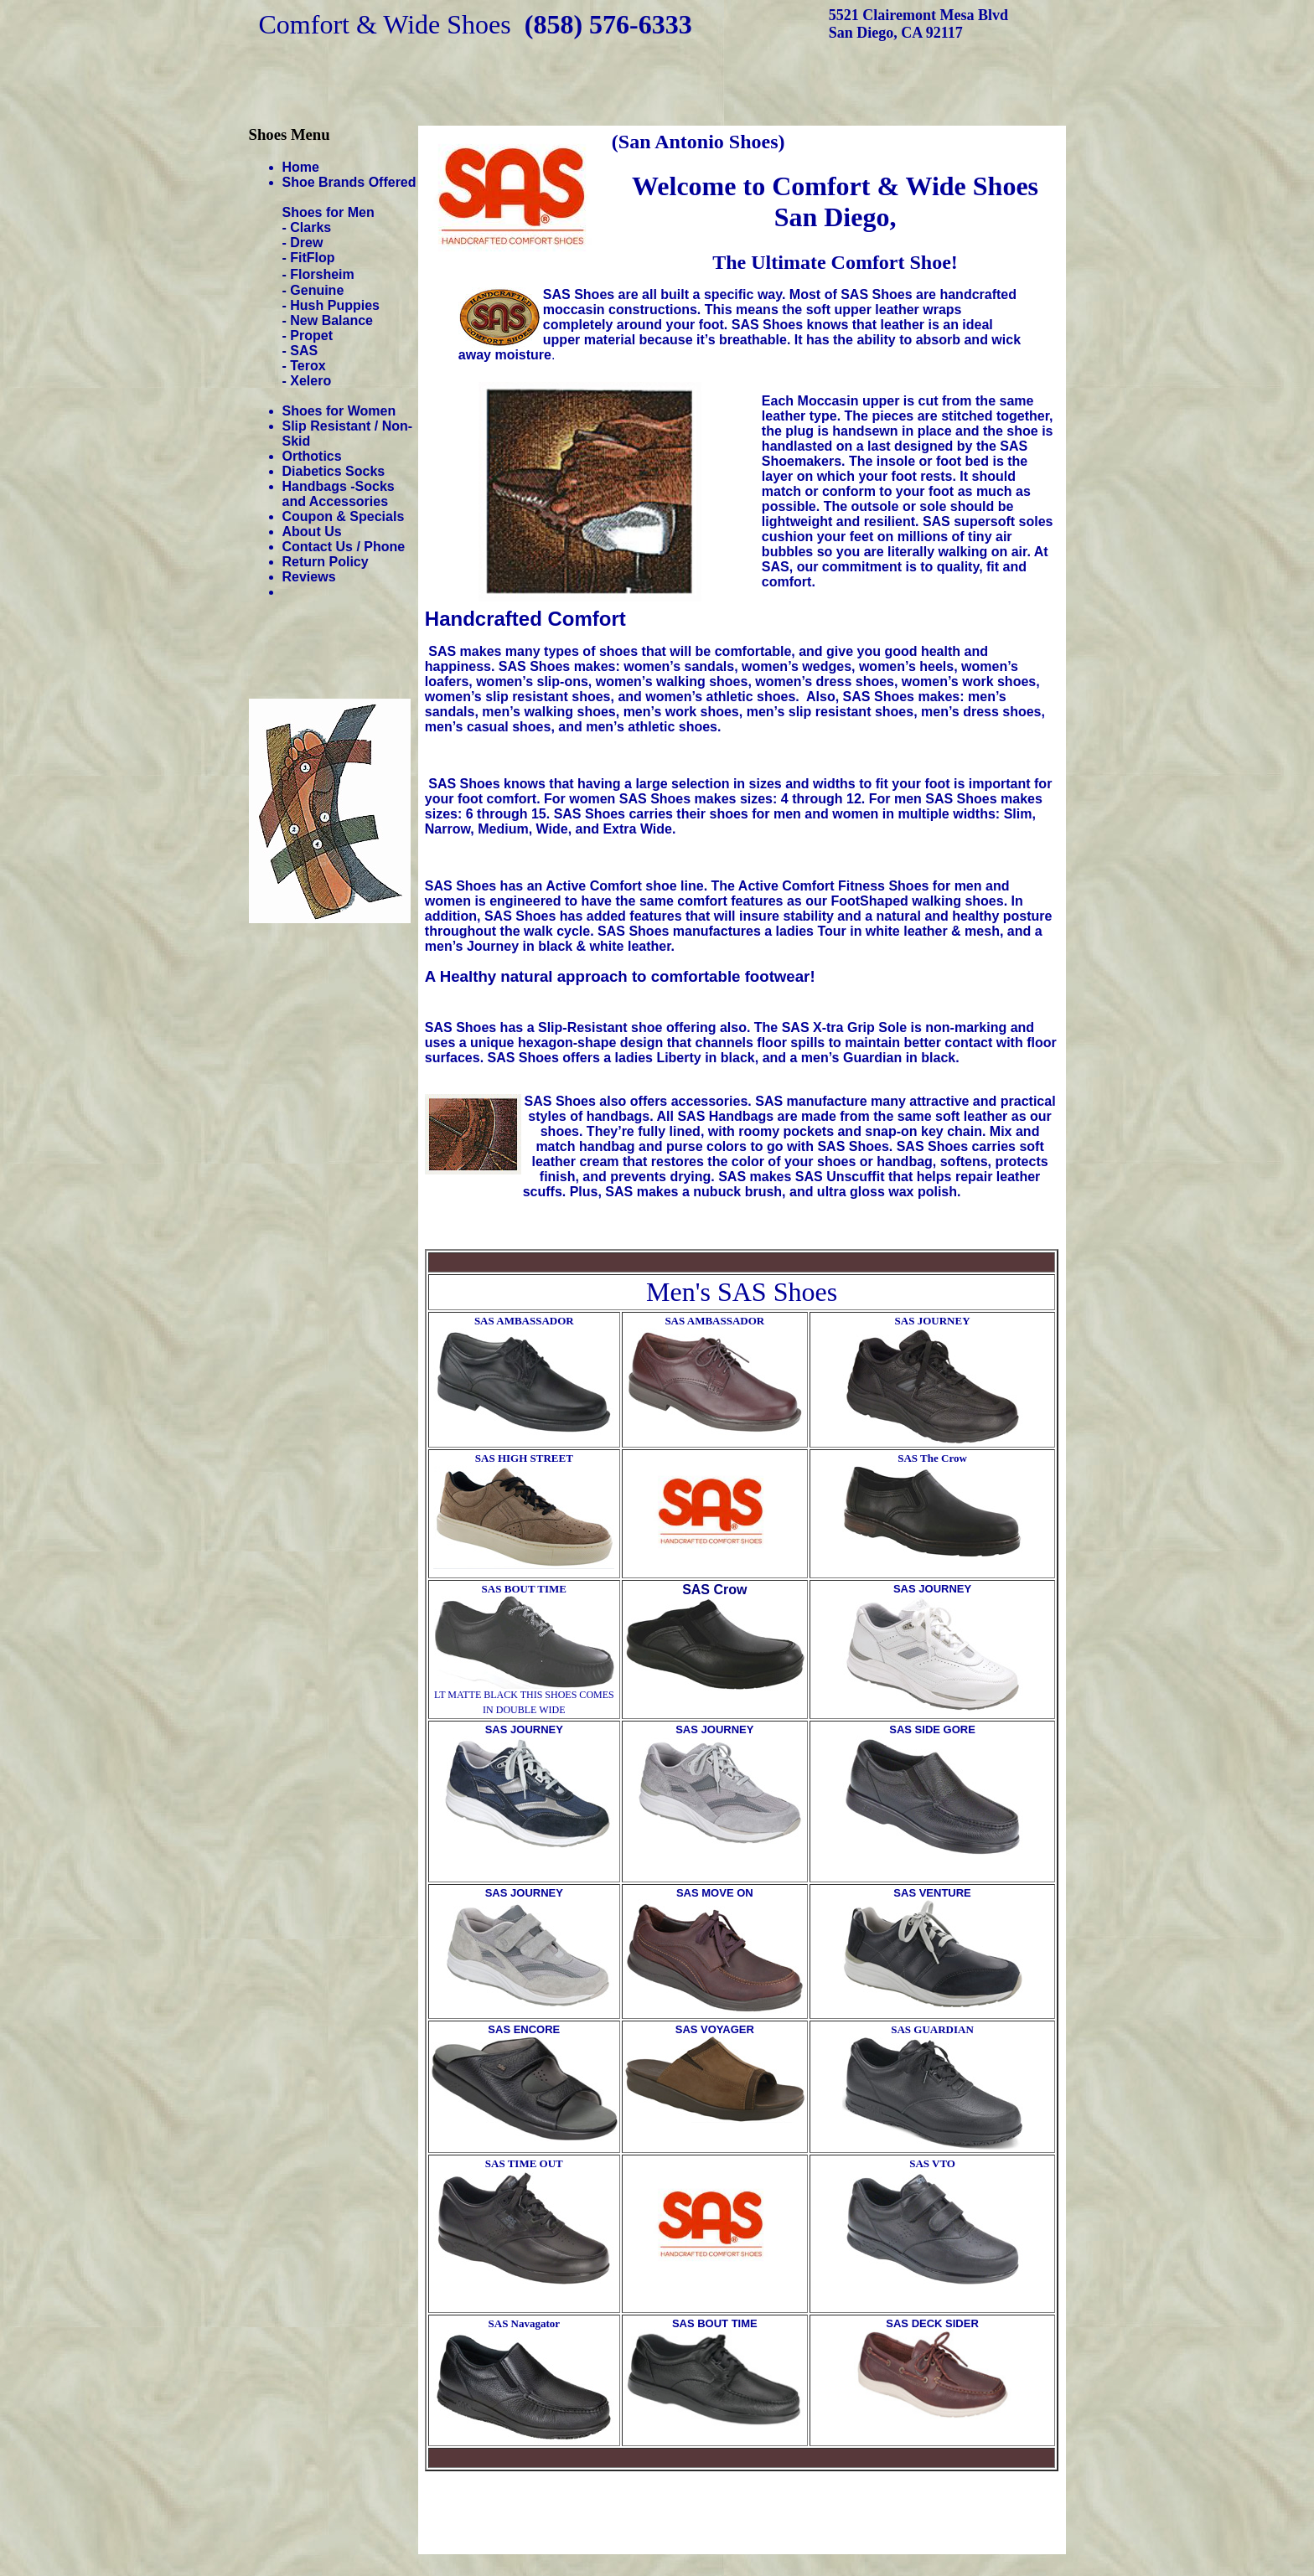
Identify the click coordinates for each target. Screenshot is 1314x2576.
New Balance (331, 320)
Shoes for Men (328, 212)
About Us (312, 531)
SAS (304, 350)
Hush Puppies (335, 305)
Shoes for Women (339, 411)
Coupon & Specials (343, 516)
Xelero (310, 381)
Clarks (310, 227)
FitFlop (312, 257)
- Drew (302, 242)
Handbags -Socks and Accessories (338, 493)
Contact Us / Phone (344, 546)
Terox (307, 366)
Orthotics (312, 456)
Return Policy (325, 562)
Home (300, 167)
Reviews (309, 577)
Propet (311, 335)
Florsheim (322, 274)
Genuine (317, 290)
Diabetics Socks (333, 471)
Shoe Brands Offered (349, 182)
